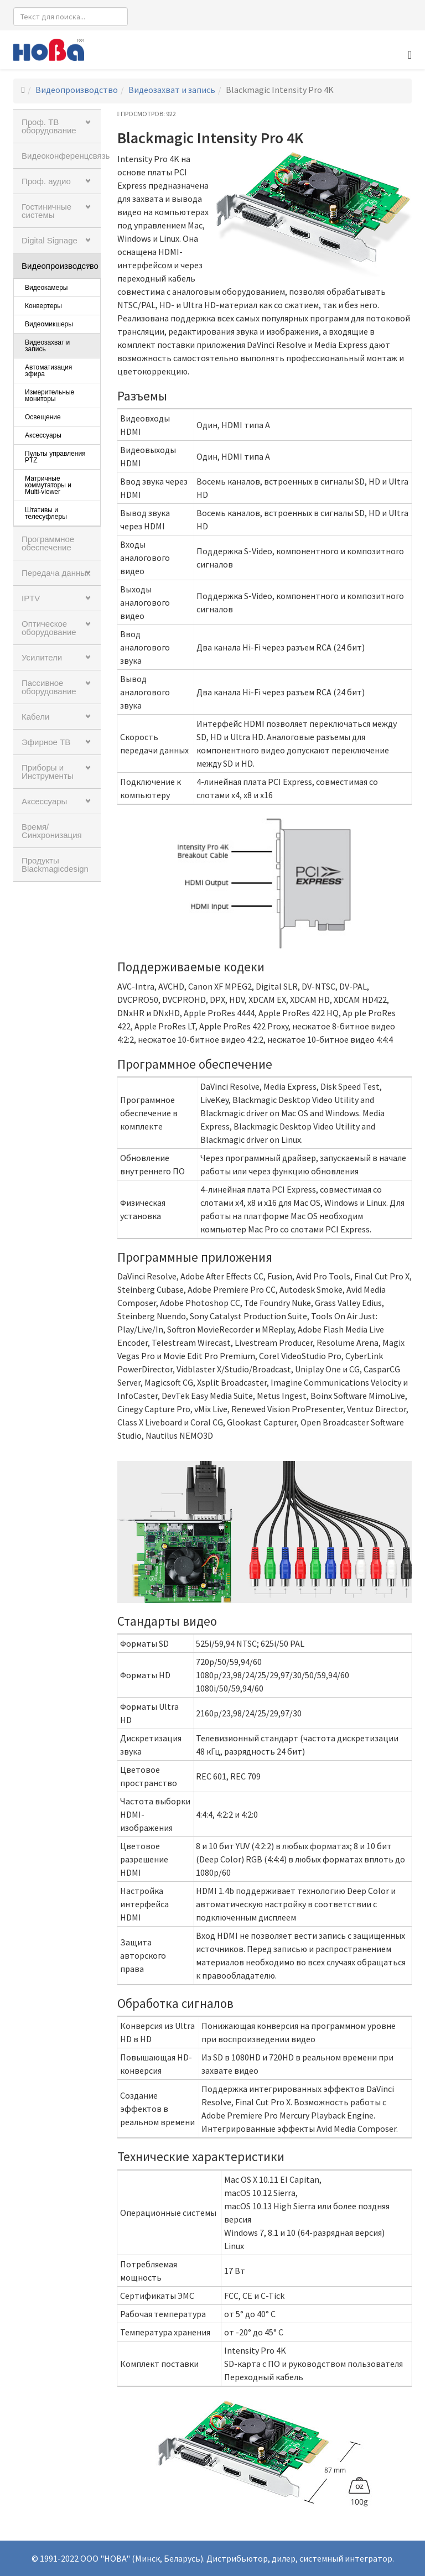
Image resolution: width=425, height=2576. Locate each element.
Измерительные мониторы (49, 395)
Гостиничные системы (46, 211)
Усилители (42, 657)
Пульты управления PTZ (55, 457)
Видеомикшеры (49, 324)
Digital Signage (49, 240)
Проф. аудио (46, 181)
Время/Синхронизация (52, 831)
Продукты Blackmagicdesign (55, 864)
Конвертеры (43, 306)
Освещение (43, 417)
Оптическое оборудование (49, 628)
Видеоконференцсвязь (61, 155)
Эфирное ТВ (46, 742)
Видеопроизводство (76, 89)
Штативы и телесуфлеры (46, 513)
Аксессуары (43, 435)
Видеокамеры (46, 288)
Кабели (35, 716)
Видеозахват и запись (171, 89)
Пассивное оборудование (49, 687)
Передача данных (56, 572)
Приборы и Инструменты (48, 771)
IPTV (31, 598)
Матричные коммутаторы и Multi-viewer (48, 485)
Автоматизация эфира (48, 370)
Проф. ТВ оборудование (49, 126)
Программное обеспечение (48, 543)
